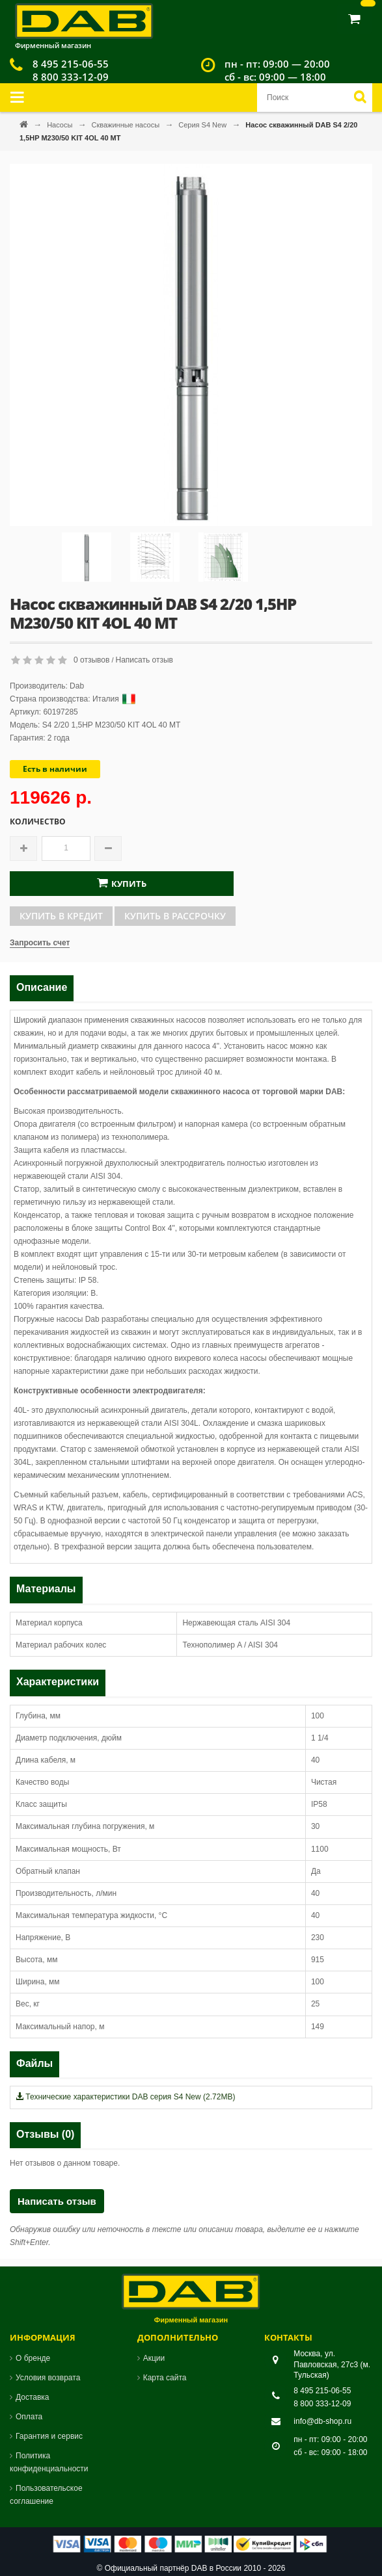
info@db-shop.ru (322, 2421)
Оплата (29, 2416)
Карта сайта (165, 2377)
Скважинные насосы (126, 125)
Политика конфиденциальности (49, 2462)
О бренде (33, 2358)
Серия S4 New (203, 125)
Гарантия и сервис (49, 2436)
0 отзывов (91, 659)
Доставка (32, 2397)
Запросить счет (40, 942)
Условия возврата (48, 2377)
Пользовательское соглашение (46, 2495)
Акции (154, 2358)
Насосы (60, 125)
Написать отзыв (144, 659)
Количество (38, 822)
